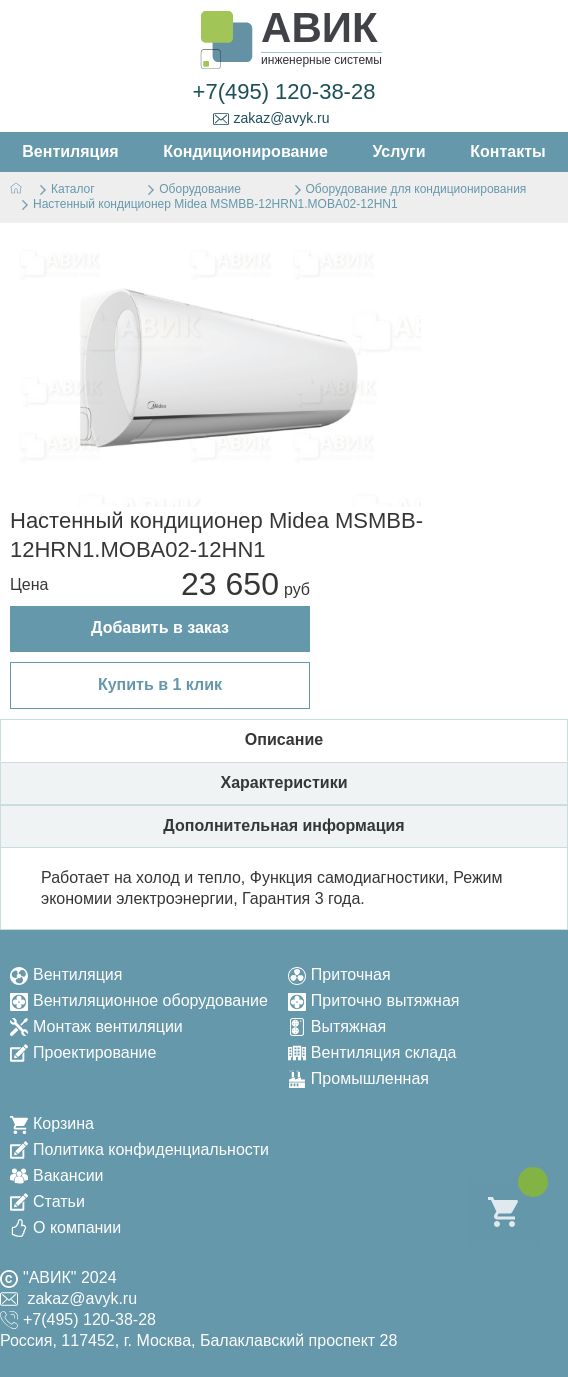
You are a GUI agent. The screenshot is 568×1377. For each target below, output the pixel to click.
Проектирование (83, 1052)
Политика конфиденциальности (139, 1149)
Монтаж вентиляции (96, 1026)
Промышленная (358, 1078)
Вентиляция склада (372, 1052)
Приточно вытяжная (374, 1000)
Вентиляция (66, 974)
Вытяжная (337, 1026)
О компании (65, 1227)
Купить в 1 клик (160, 684)
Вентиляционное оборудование (139, 1000)
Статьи (47, 1201)
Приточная (339, 974)
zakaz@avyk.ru (271, 118)
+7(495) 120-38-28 (284, 91)
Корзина (52, 1123)
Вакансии (57, 1175)
